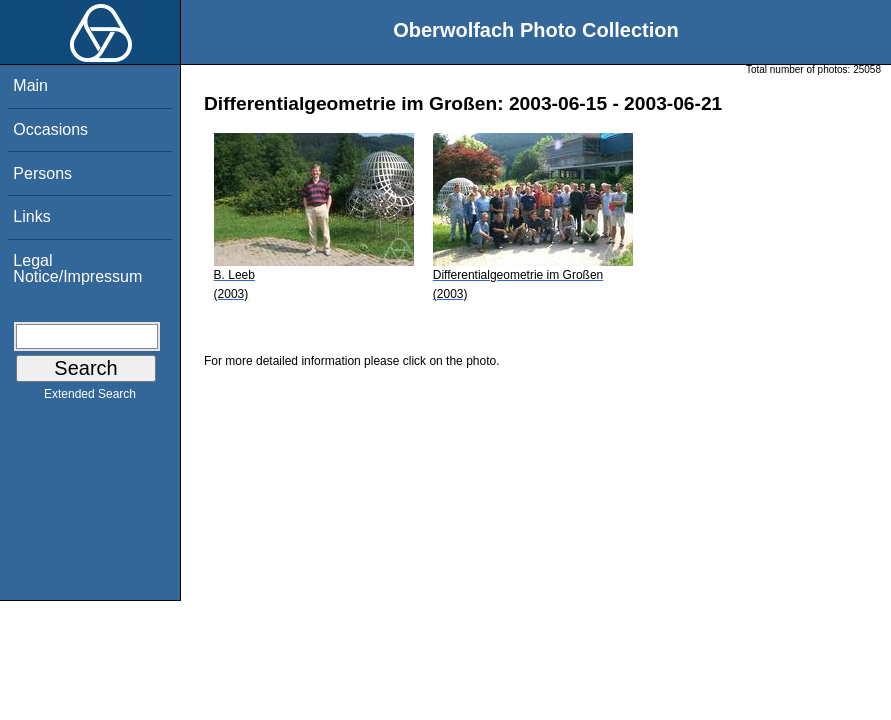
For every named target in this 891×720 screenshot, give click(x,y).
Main (30, 85)
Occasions (50, 129)
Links (31, 216)
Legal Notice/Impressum (77, 268)
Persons (42, 173)
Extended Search (90, 398)
